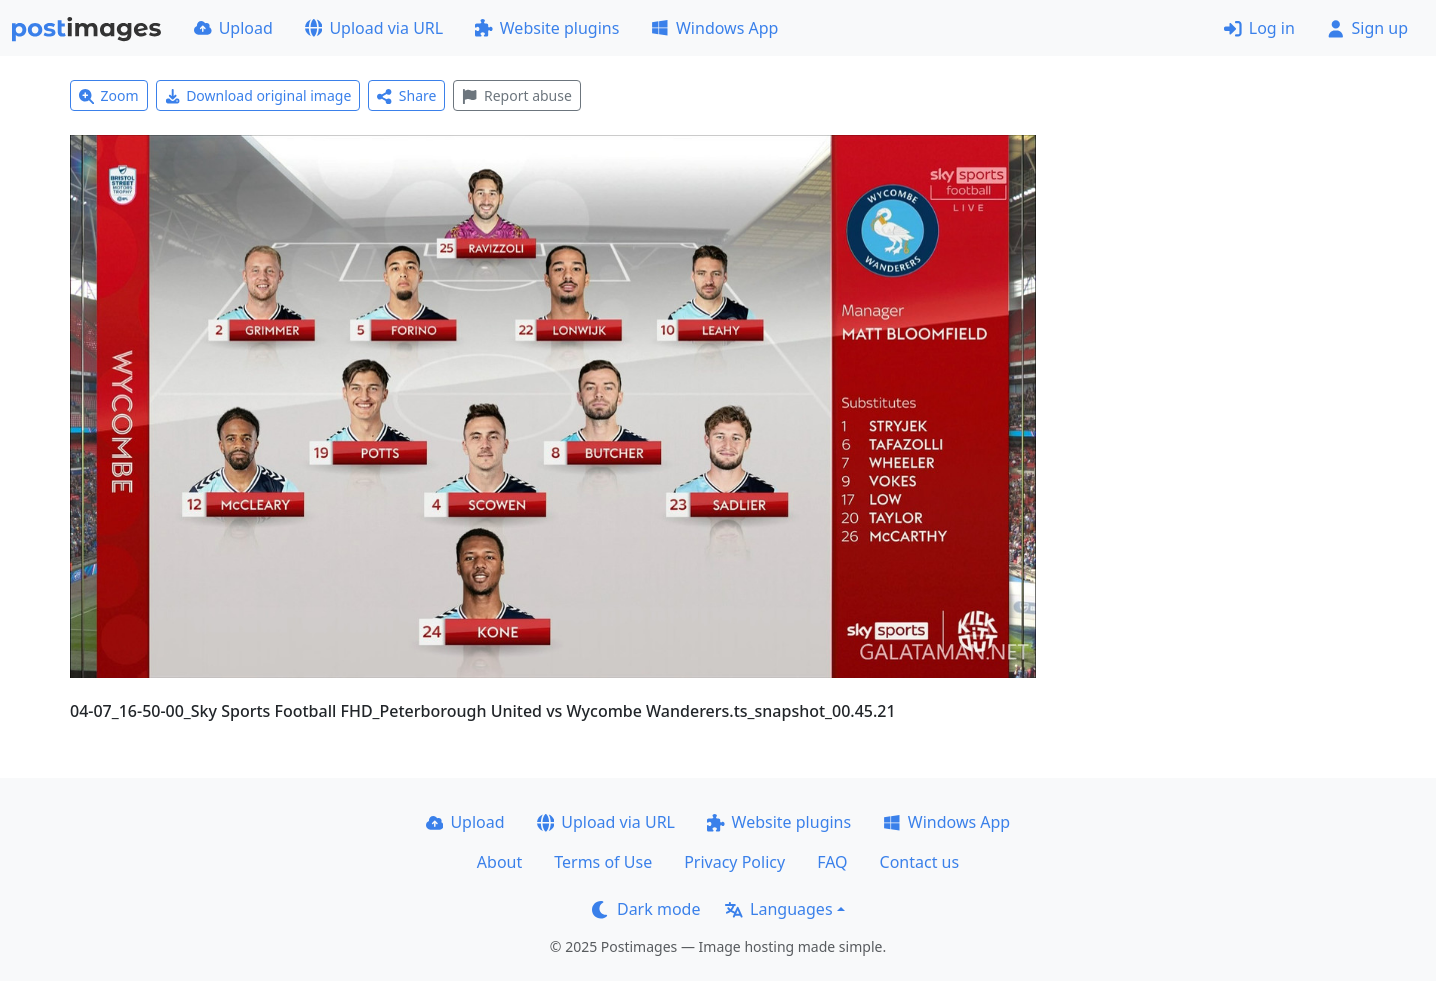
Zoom (109, 95)
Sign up (1367, 28)
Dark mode (646, 909)
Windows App (714, 28)
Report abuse (516, 95)
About (499, 862)
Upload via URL (374, 28)
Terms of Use (603, 862)
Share (406, 95)
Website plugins (547, 28)
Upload (233, 28)
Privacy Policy (734, 862)
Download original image (258, 95)
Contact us (920, 862)
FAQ (832, 862)
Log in (1259, 28)
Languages (778, 909)
